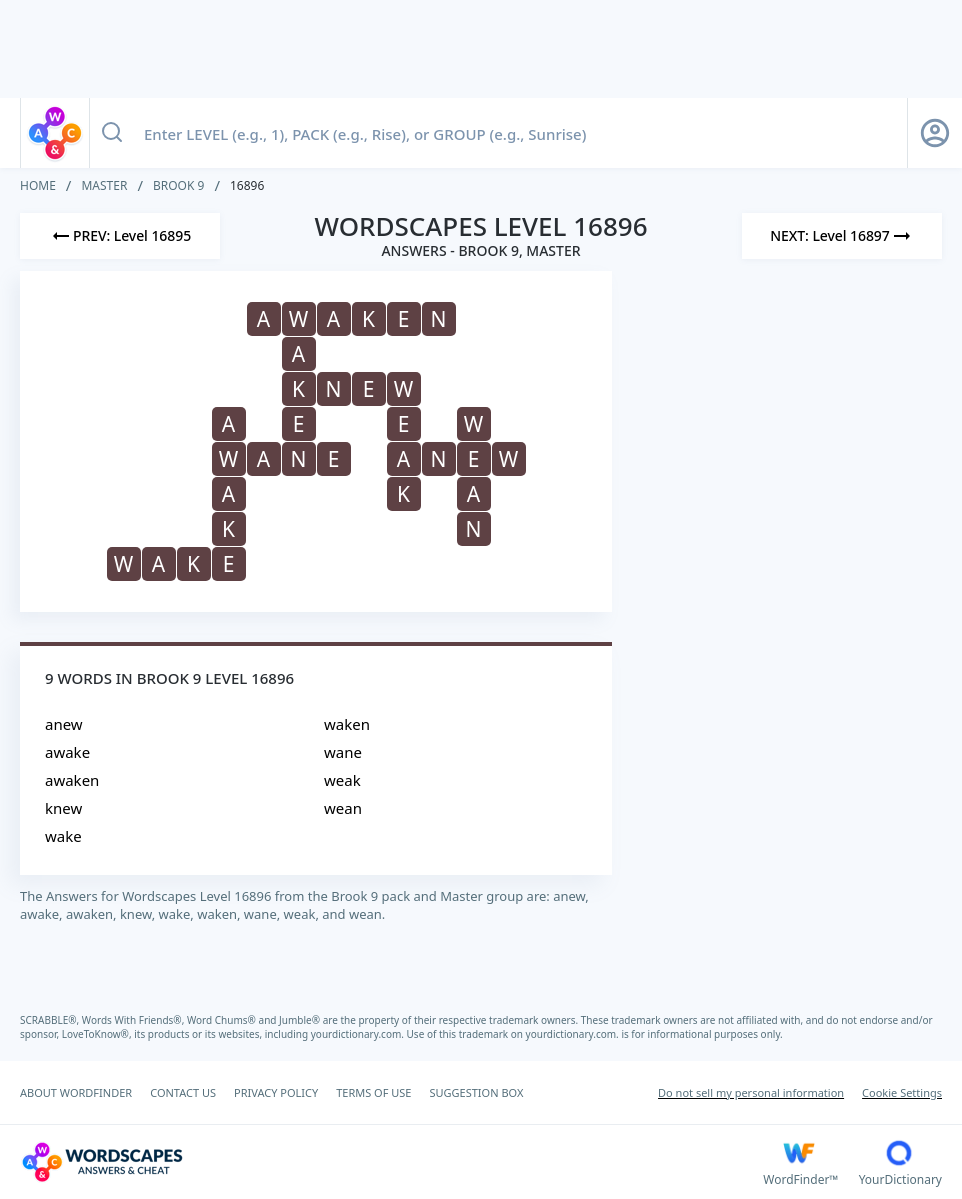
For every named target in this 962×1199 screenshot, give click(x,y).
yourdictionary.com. (359, 1034)
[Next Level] (842, 236)
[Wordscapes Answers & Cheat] (391, 1162)
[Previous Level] (120, 236)
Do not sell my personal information (751, 1092)
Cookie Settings (902, 1092)
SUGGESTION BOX (476, 1092)
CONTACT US (183, 1092)
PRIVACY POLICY (276, 1092)
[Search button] (112, 133)
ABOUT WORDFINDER (76, 1092)
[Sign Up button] (935, 133)
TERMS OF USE (373, 1092)
